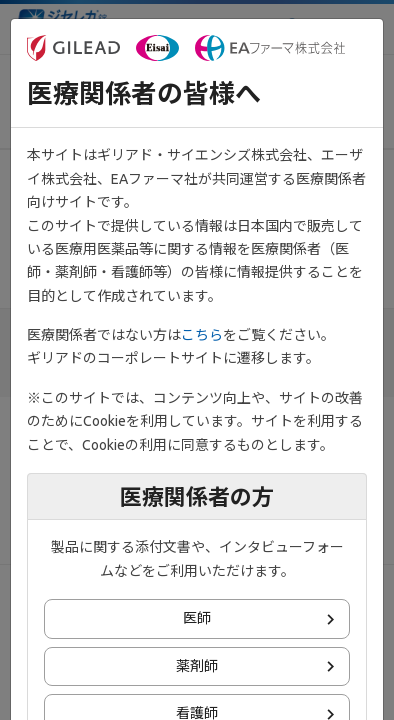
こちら (202, 335)
